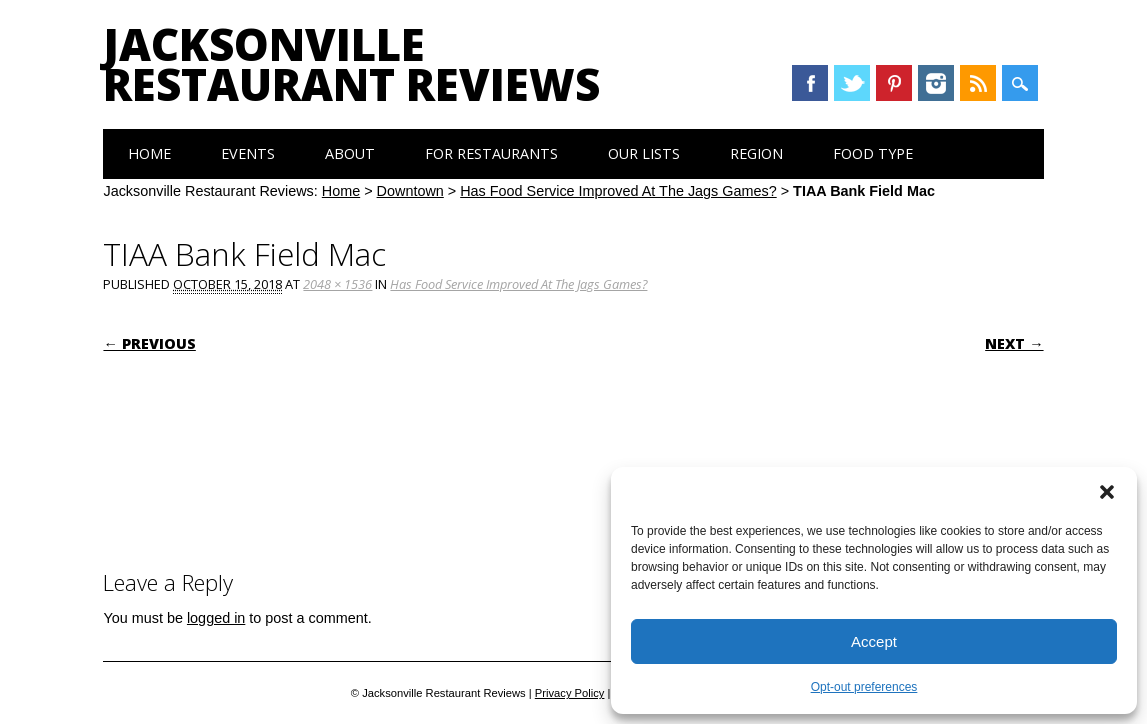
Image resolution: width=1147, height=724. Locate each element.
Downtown (410, 191)
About (350, 153)
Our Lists (644, 153)
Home (149, 153)
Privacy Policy (570, 693)
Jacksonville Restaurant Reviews (351, 64)
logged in (216, 618)
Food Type (873, 153)
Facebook (810, 83)
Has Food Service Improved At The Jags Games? (618, 191)
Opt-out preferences (864, 687)
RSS (978, 83)
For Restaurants (491, 153)
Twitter (852, 83)
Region (756, 153)
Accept (874, 641)
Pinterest (894, 83)
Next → (1014, 343)
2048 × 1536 (337, 284)
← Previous (149, 343)
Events (248, 153)
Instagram (936, 83)
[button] (1107, 492)
